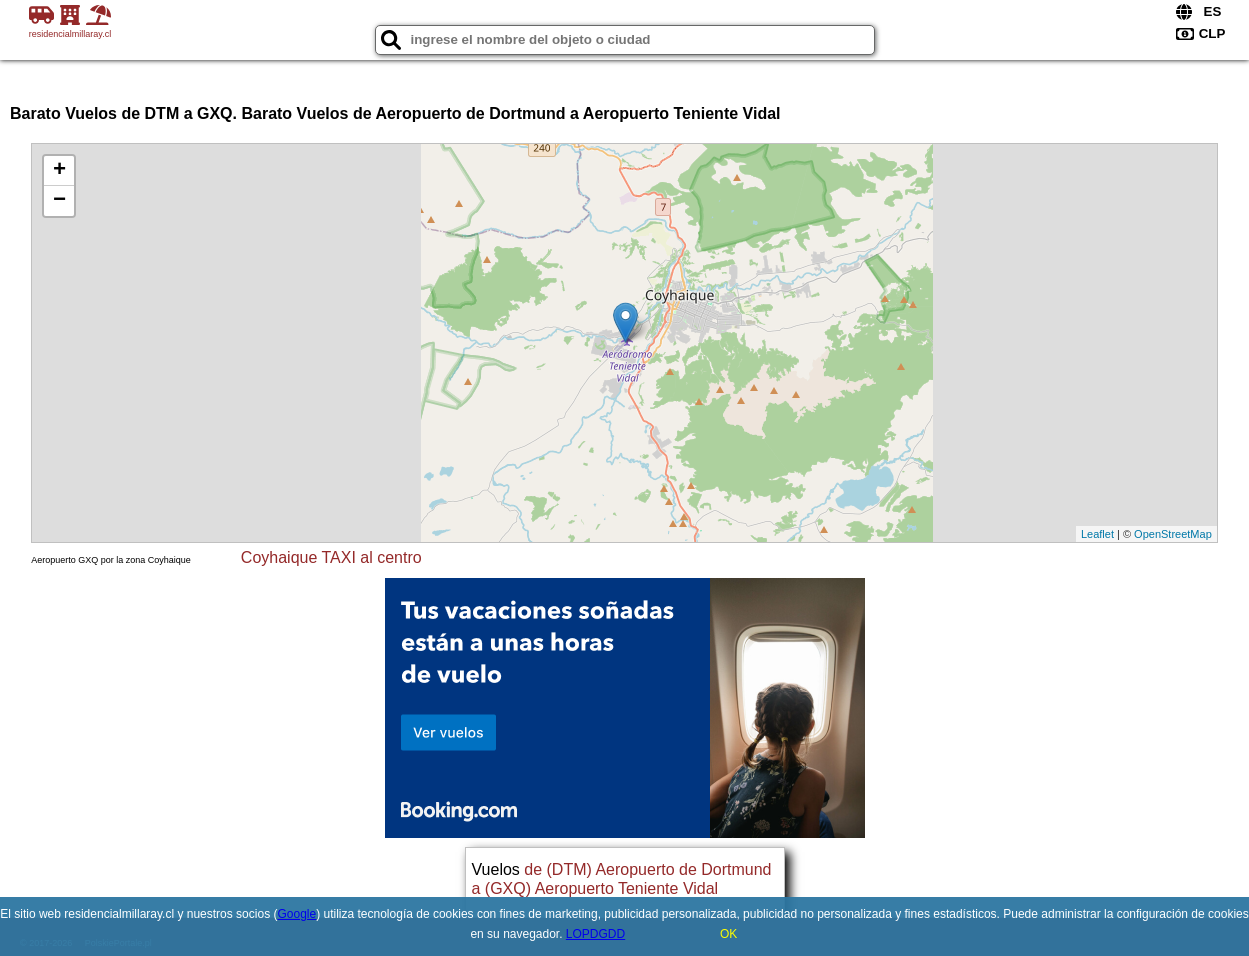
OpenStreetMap (1173, 534)
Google (296, 914)
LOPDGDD (595, 934)
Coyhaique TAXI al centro (331, 557)
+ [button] (59, 171)
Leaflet (1097, 534)
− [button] (59, 201)
